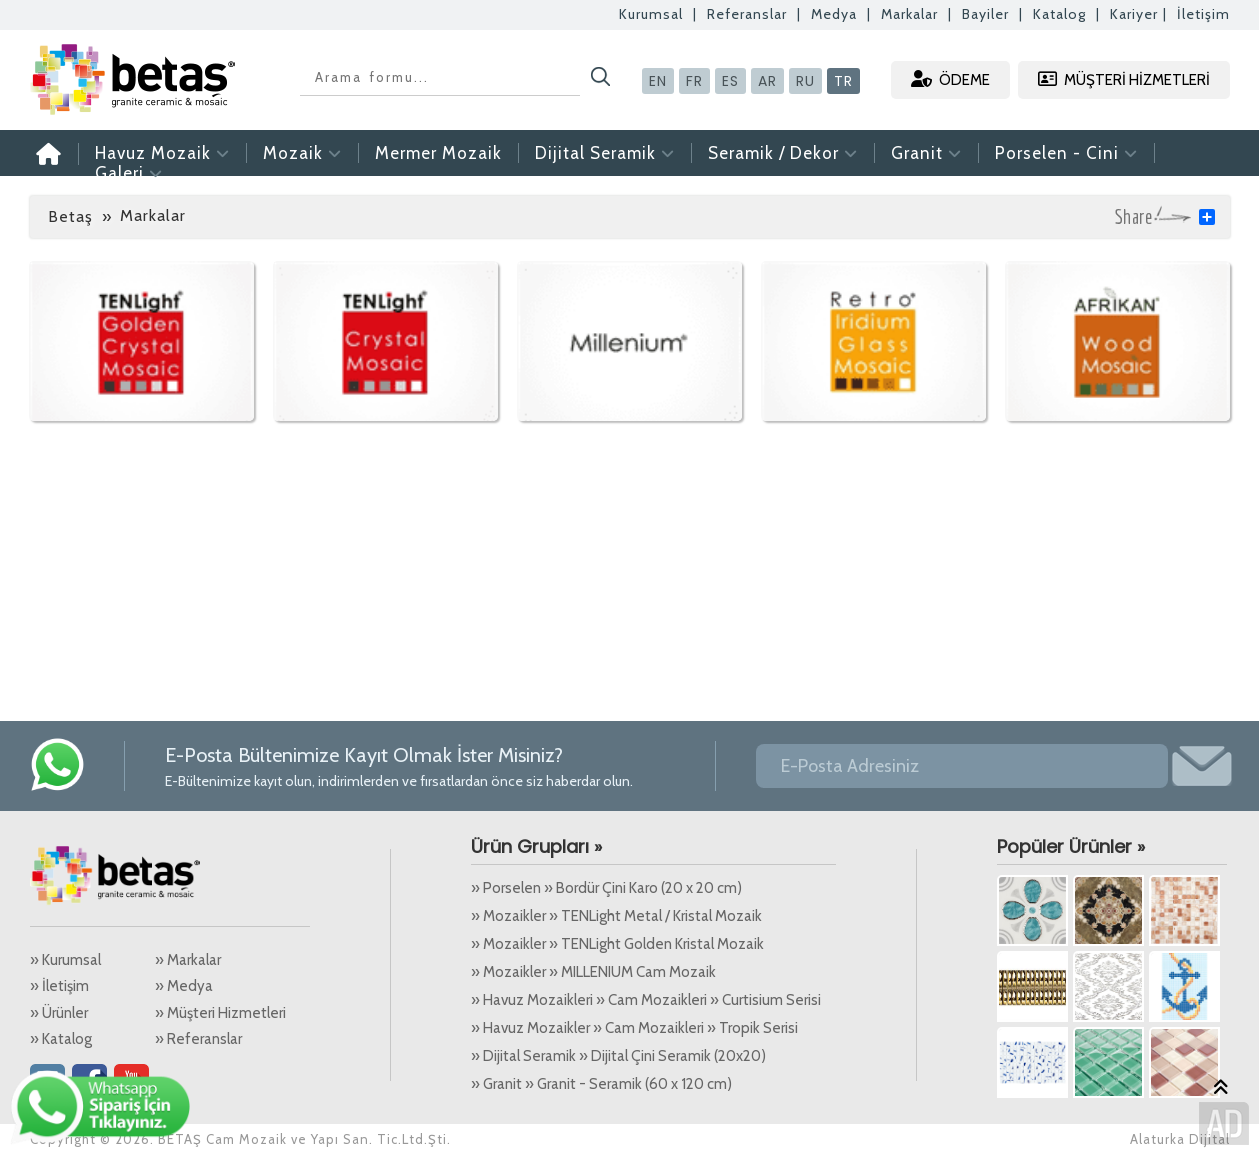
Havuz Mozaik (162, 153)
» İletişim (59, 986)
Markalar (909, 14)
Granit (926, 153)
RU (805, 81)
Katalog (1059, 14)
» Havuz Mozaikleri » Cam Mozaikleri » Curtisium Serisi (646, 1000)
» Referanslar (198, 1039)
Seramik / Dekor (783, 153)
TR (843, 81)
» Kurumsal (65, 960)
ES (730, 81)
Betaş (70, 216)
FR (694, 81)
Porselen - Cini (1066, 153)
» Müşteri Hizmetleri (220, 1013)
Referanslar (747, 14)
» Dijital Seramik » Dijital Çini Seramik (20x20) (618, 1056)
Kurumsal (651, 14)
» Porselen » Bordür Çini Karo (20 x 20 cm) (606, 888)
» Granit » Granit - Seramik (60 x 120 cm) (601, 1084)
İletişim (1203, 14)
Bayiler (985, 14)
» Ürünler (59, 1013)
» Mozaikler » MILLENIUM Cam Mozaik (593, 972)
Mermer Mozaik (438, 153)
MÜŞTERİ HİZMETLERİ (1124, 79)
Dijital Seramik (605, 153)
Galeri (129, 173)
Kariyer (1134, 14)
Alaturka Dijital (1180, 1139)
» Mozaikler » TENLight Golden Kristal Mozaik (617, 944)
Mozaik (302, 153)
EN (658, 81)
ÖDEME (950, 79)
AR (767, 81)
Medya (834, 14)
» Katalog (61, 1039)
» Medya (184, 986)
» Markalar (188, 960)
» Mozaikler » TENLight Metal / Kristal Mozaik (616, 916)
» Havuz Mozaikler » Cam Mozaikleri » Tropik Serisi (634, 1028)
